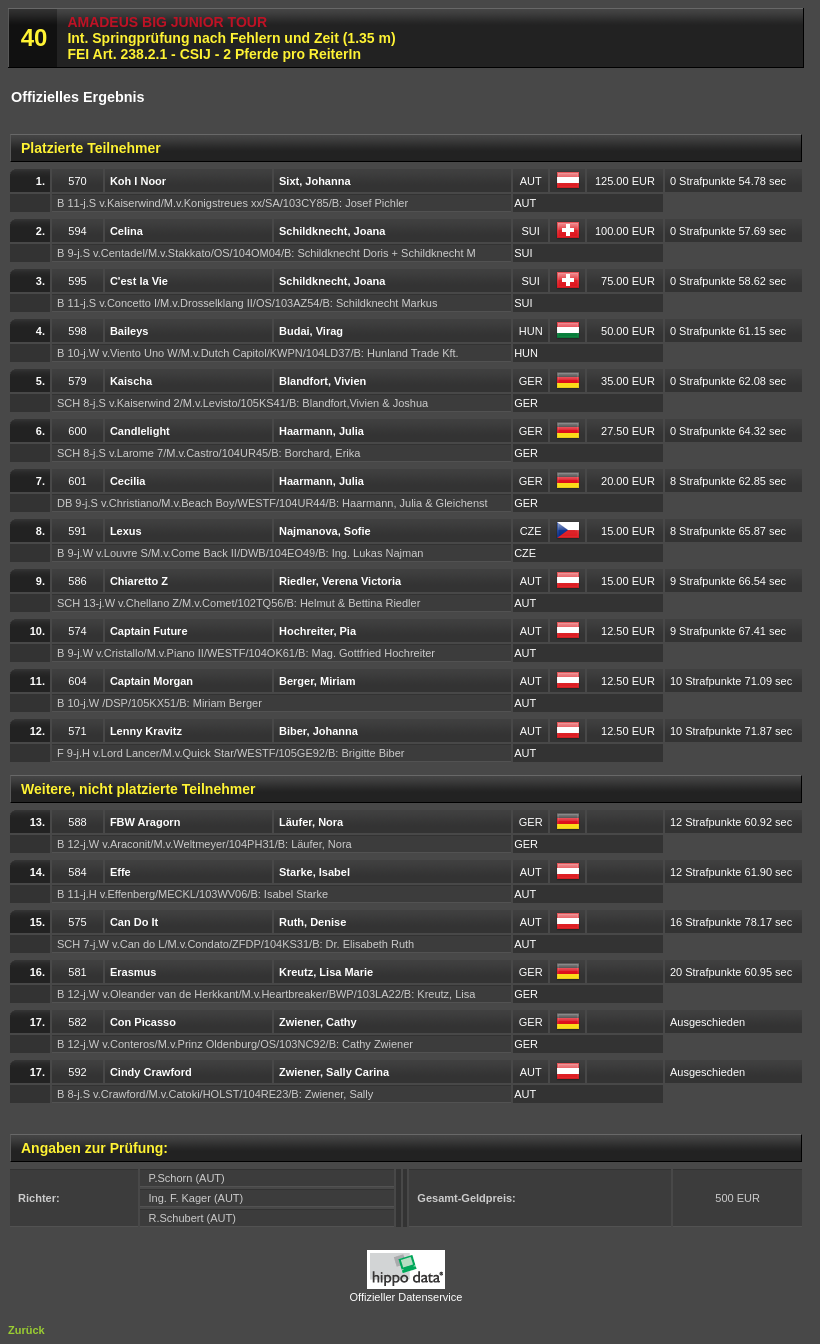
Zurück (26, 1330)
